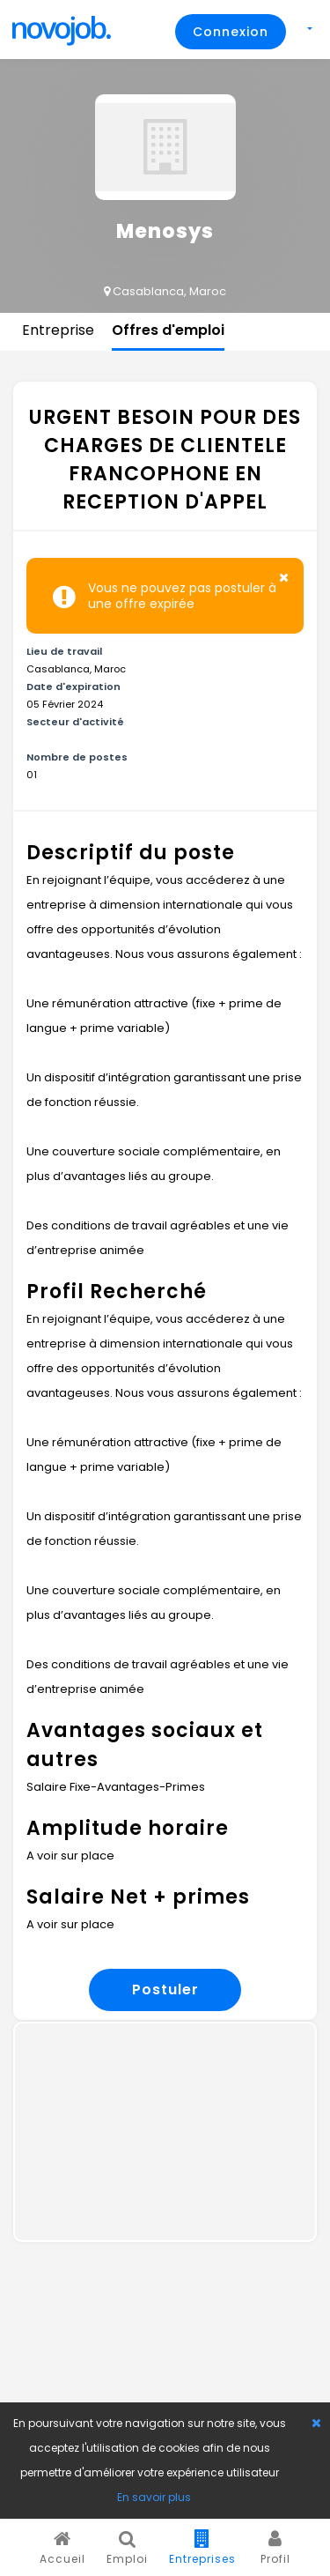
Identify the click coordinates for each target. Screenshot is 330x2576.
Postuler (165, 1989)
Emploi (127, 2548)
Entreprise (58, 330)
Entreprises (202, 2548)
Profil (275, 2548)
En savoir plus (154, 2497)
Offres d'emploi (168, 330)
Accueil (62, 2548)
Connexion (230, 32)
